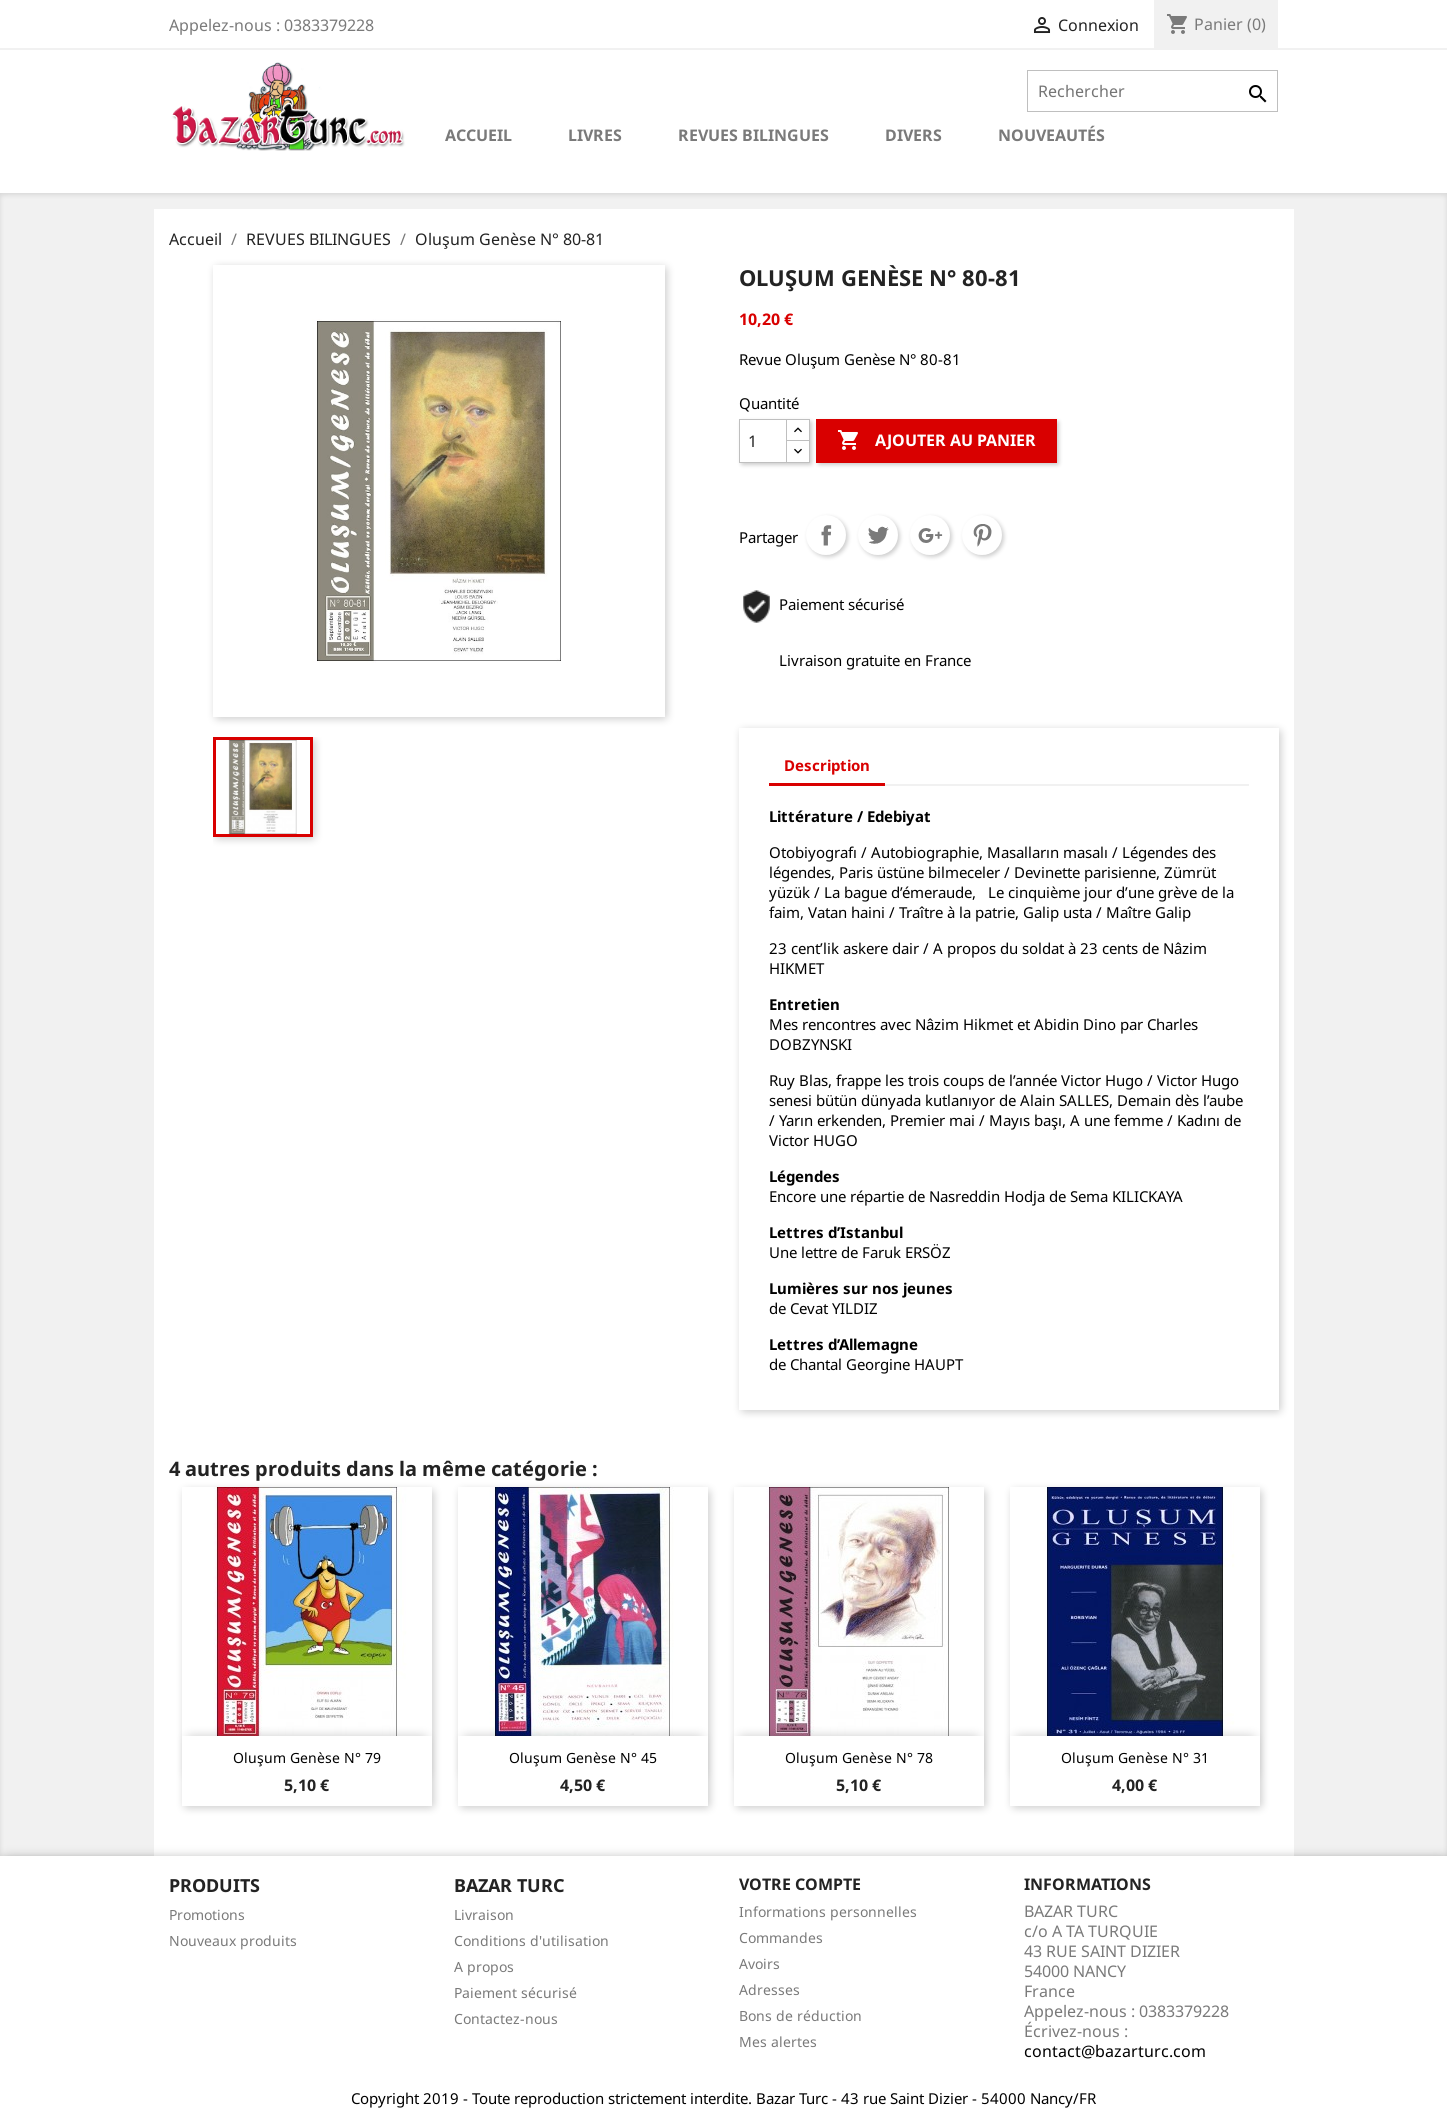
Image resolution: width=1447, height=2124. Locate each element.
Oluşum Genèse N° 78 (859, 1757)
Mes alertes (778, 2041)
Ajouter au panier (936, 441)
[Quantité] (763, 441)
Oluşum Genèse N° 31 (1135, 1757)
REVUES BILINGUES (753, 135)
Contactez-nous (506, 2018)
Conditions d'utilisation (531, 1940)
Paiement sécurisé (515, 1992)
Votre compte (800, 1884)
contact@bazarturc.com (1115, 2051)
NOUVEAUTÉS (1051, 135)
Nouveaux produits (233, 1940)
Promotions (207, 1914)
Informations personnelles (828, 1911)
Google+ (930, 535)
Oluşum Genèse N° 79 (307, 1757)
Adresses (769, 1989)
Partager (826, 535)
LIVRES (595, 135)
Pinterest (982, 535)
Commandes (781, 1937)
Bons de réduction (800, 2015)
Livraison (484, 1914)
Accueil (478, 135)
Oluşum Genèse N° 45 (583, 1757)
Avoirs (759, 1963)
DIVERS (913, 135)
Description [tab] (827, 765)
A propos (484, 1966)
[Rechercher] (1152, 91)
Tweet (878, 535)
